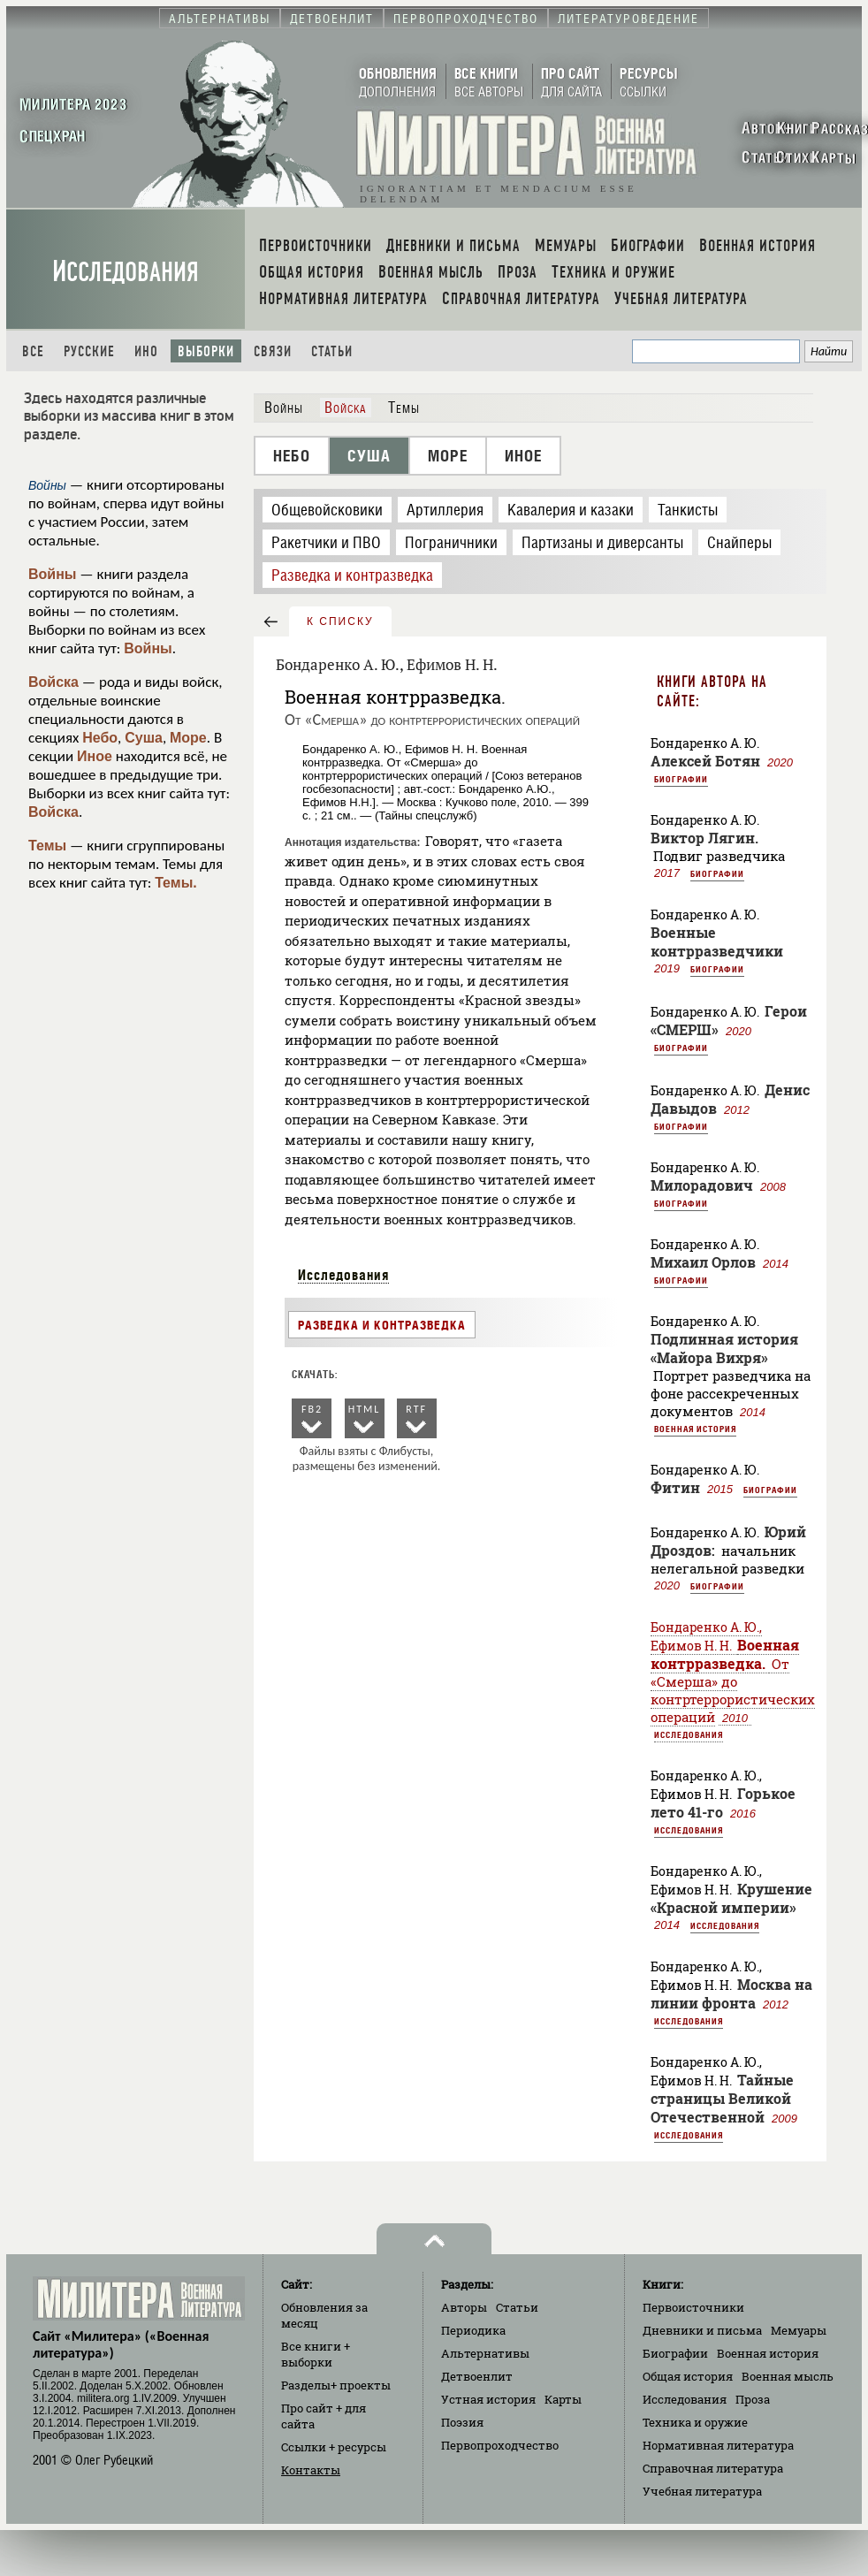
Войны (52, 574)
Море (188, 737)
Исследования (125, 271)
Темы (47, 845)
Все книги (315, 2354)
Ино (146, 351)
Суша (144, 737)
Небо (100, 737)
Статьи (332, 351)
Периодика (473, 2330)
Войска (53, 682)
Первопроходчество (500, 2445)
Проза (752, 2399)
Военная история (695, 1428)
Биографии (681, 779)
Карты (563, 2399)
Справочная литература (713, 2468)
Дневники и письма (702, 2330)
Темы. (176, 882)
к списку (340, 621)
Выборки (206, 351)
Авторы (464, 2307)
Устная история (488, 2399)
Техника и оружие (695, 2422)
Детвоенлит (477, 2376)
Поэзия (462, 2422)
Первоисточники (693, 2307)
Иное (94, 756)
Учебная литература (702, 2491)
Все (33, 351)
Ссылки (333, 2447)
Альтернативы (485, 2353)
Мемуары (798, 2330)
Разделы (336, 2385)
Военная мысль (788, 2376)
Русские (89, 351)
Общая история (688, 2376)
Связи (273, 351)
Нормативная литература (718, 2445)
